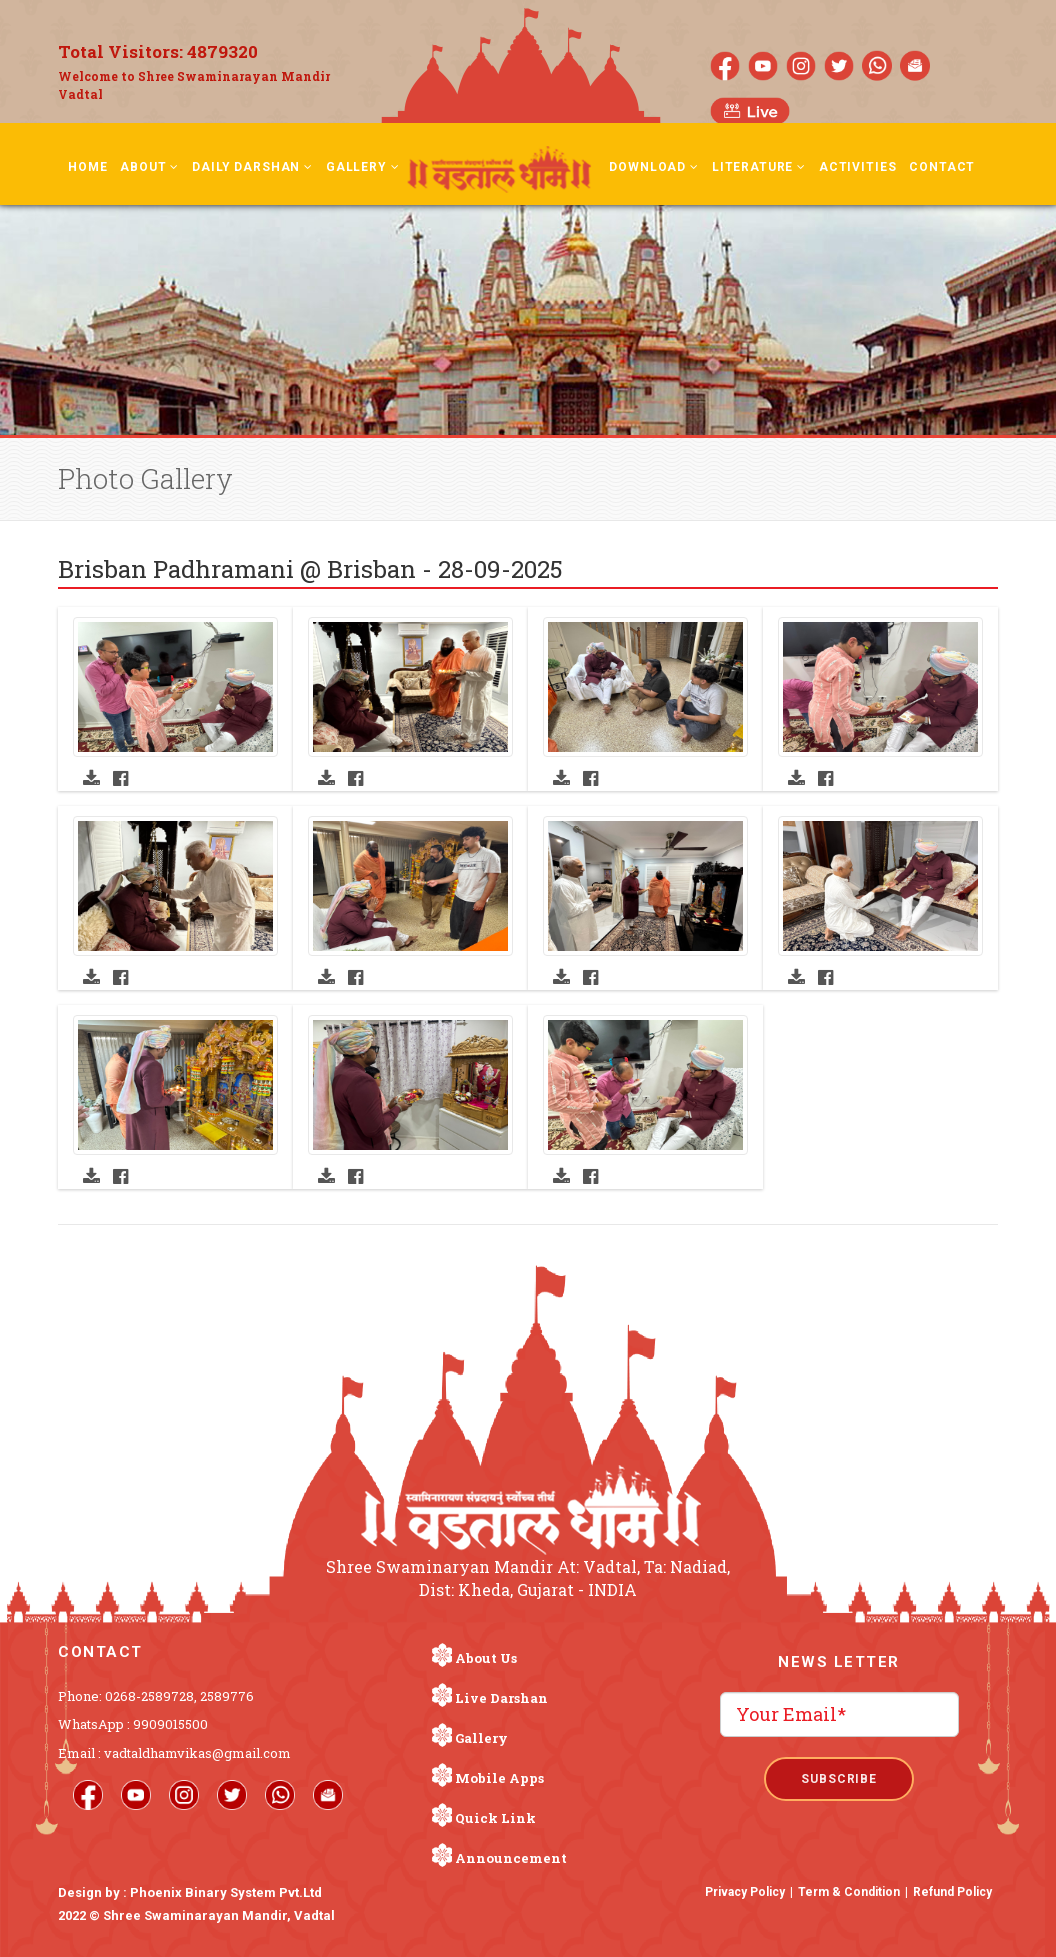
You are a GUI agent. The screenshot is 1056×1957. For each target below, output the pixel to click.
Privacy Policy (745, 1892)
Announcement (511, 1858)
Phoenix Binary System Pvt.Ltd (226, 1892)
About (149, 167)
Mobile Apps (499, 1778)
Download (653, 167)
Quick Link (495, 1818)
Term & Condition (849, 1892)
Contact (942, 167)
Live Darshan (501, 1698)
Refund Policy (952, 1892)
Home (87, 167)
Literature (759, 167)
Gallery (363, 167)
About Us (486, 1658)
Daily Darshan (252, 167)
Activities (857, 167)
